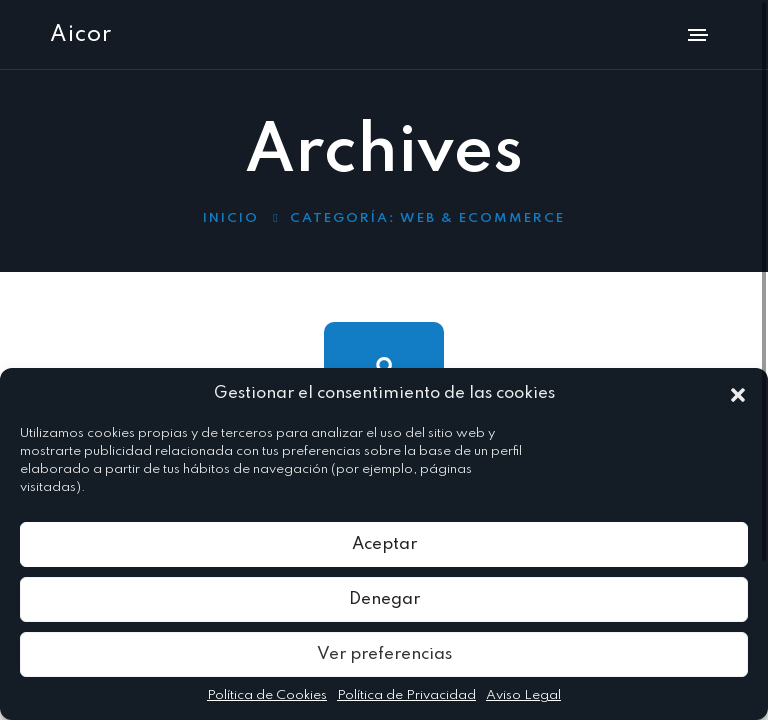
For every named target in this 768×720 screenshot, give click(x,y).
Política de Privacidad (406, 695)
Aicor (81, 35)
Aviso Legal (523, 695)
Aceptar (384, 544)
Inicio (231, 218)
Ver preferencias (384, 654)
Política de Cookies (267, 695)
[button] (738, 394)
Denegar (384, 599)
